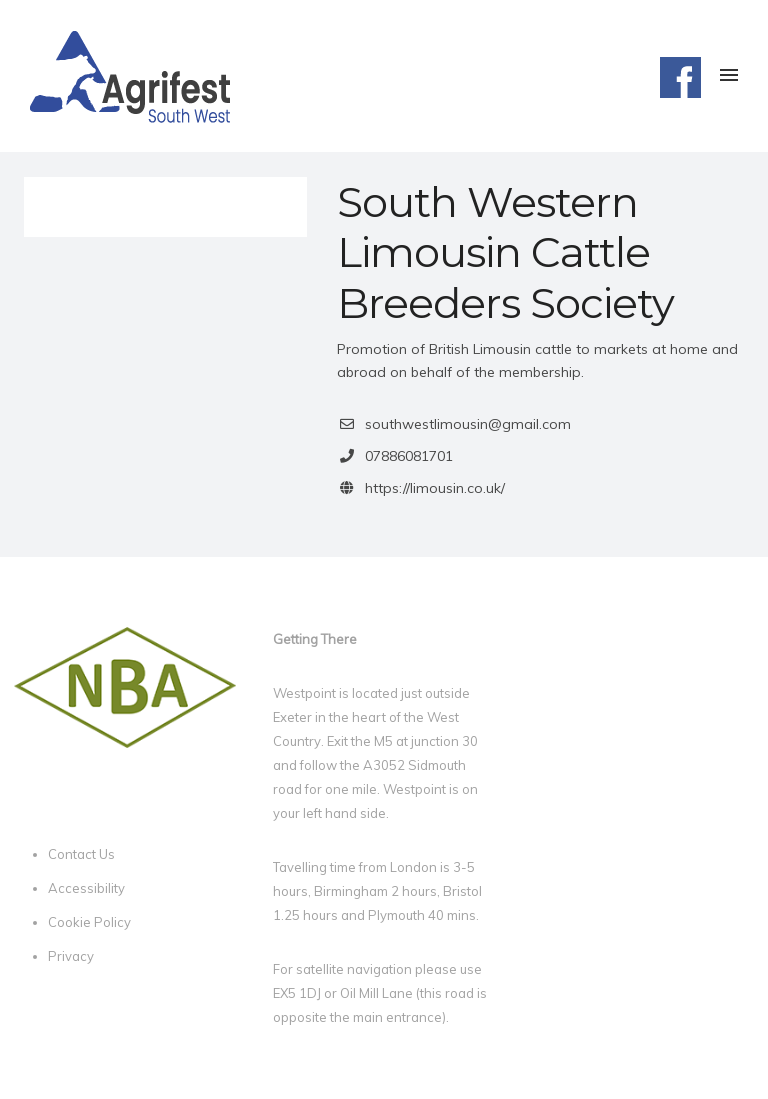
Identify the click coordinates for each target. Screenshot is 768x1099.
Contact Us (81, 854)
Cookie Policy (89, 922)
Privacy (71, 956)
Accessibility (86, 888)
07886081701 (409, 456)
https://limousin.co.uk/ (435, 488)
